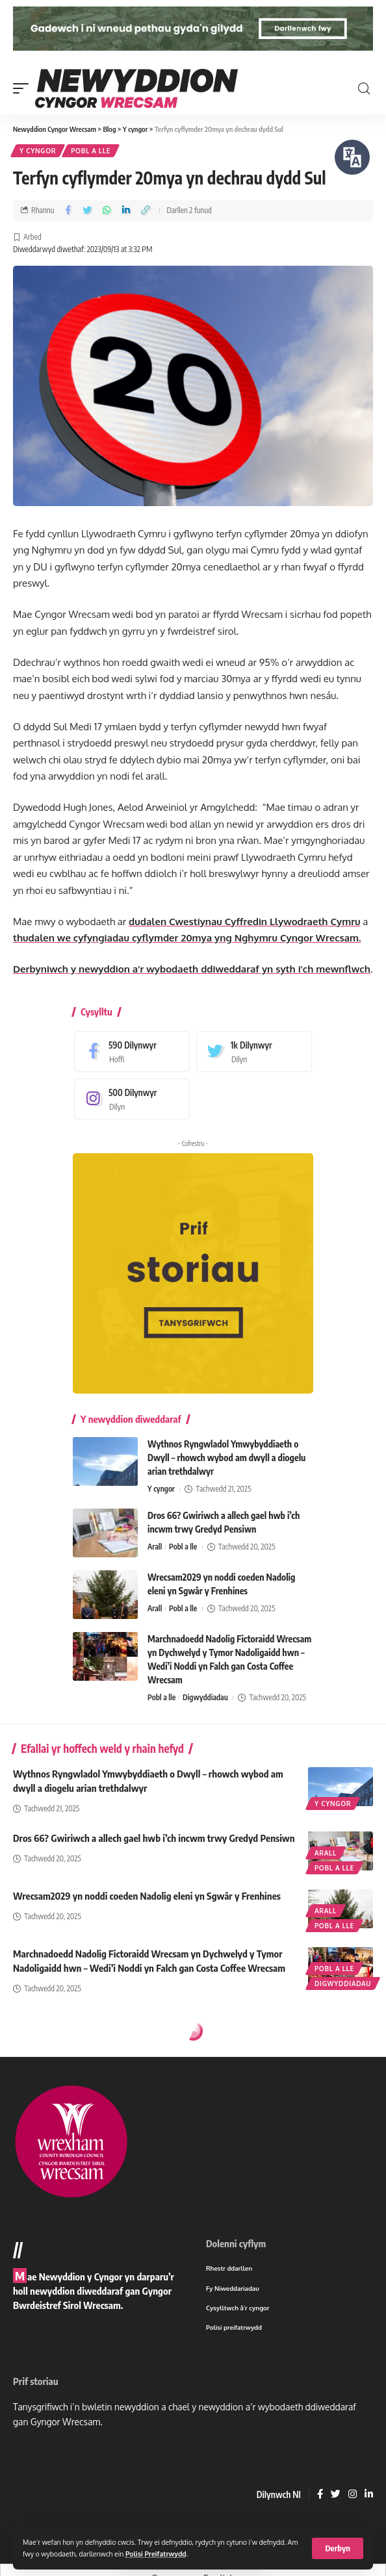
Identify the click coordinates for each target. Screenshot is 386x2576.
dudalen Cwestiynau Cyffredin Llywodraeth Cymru (245, 921)
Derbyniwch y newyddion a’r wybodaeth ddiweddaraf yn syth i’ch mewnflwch (191, 969)
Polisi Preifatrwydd (156, 2553)
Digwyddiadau (205, 1697)
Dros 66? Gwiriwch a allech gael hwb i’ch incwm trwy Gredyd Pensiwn (154, 1838)
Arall (155, 1546)
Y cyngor (37, 151)
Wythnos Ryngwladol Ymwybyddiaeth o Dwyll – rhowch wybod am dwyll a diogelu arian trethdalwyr (226, 1457)
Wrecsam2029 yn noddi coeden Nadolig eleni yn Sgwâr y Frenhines (147, 1896)
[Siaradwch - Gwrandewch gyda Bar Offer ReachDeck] (352, 157)
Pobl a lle (90, 151)
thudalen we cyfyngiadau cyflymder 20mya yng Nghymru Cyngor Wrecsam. (187, 938)
